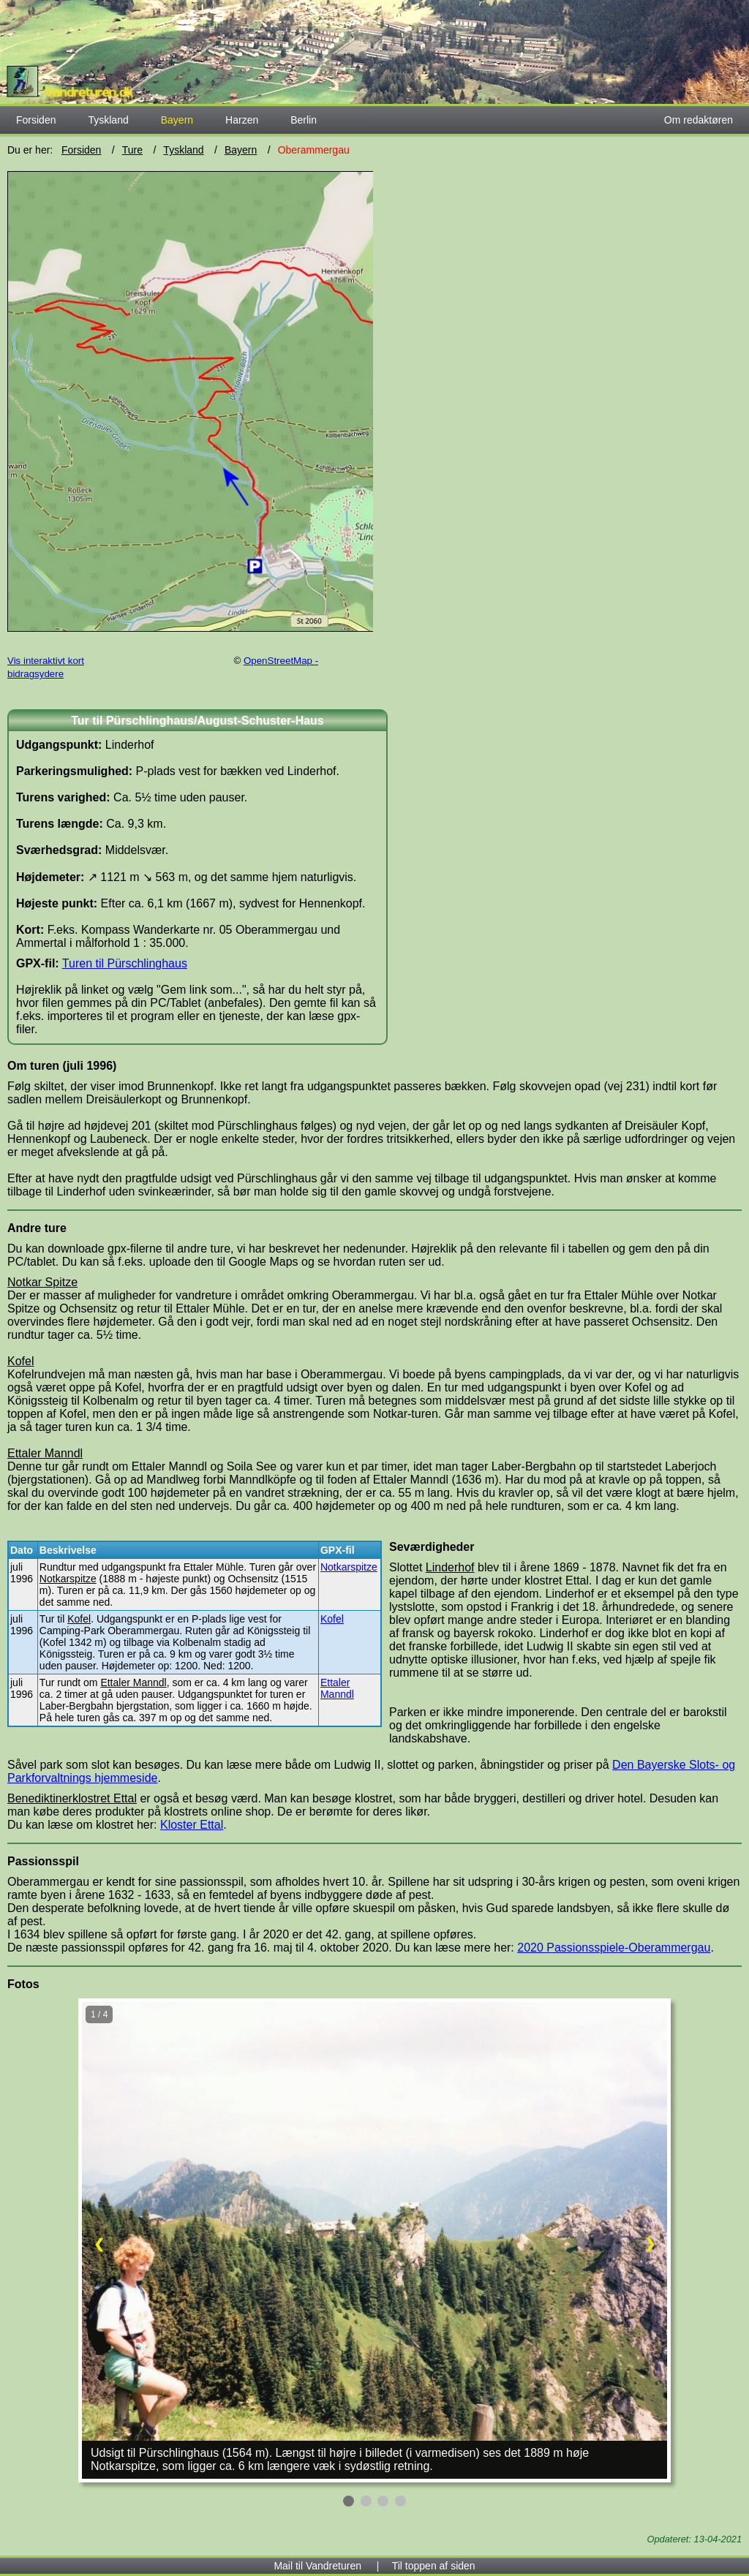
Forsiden (36, 120)
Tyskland (108, 120)
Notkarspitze (348, 1567)
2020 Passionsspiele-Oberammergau (613, 1947)
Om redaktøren (698, 120)
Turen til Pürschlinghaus (124, 963)
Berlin (303, 120)
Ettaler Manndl (337, 1688)
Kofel (332, 1619)
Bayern (241, 150)
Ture (132, 150)
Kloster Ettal (191, 1824)
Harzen (241, 120)
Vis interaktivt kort (45, 660)
